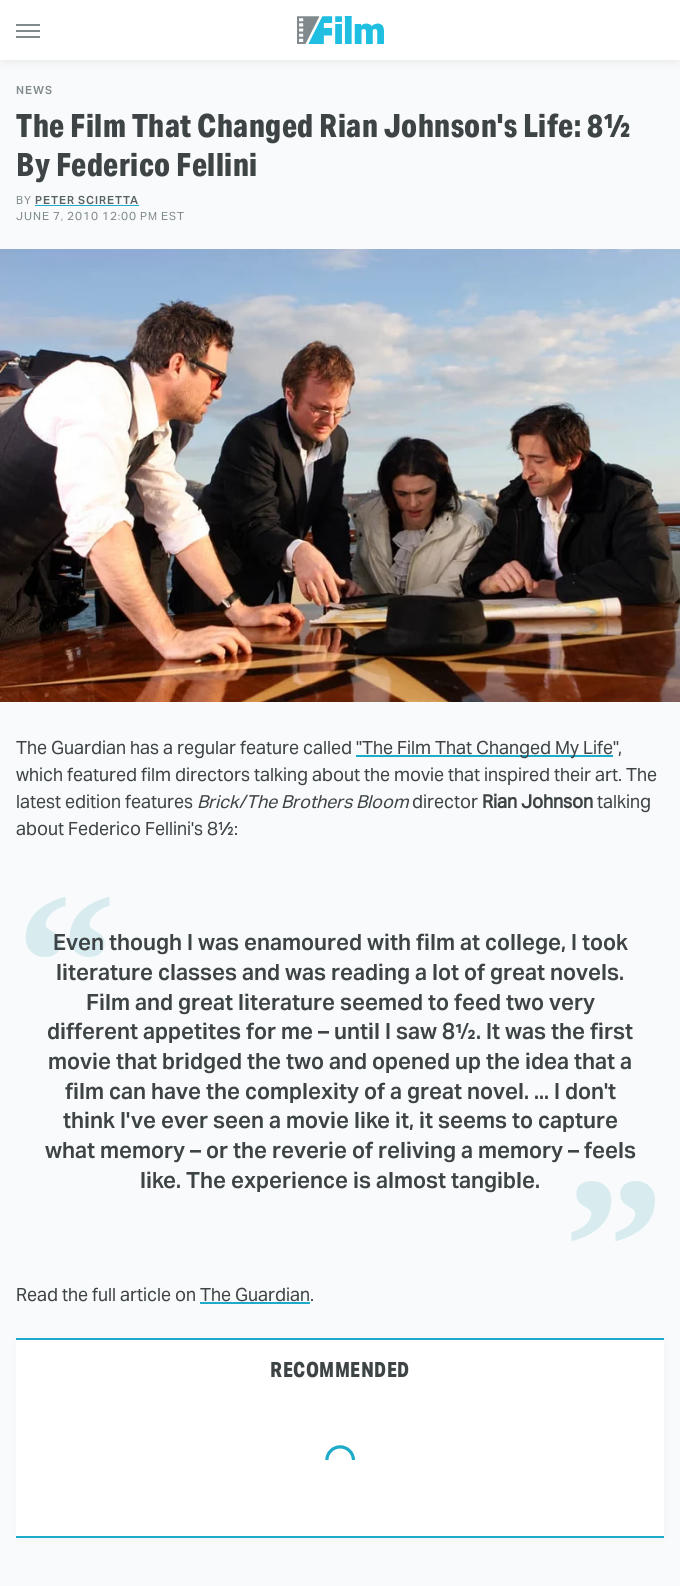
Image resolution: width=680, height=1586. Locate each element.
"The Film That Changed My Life (484, 747)
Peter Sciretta (87, 200)
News (34, 90)
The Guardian (255, 1294)
